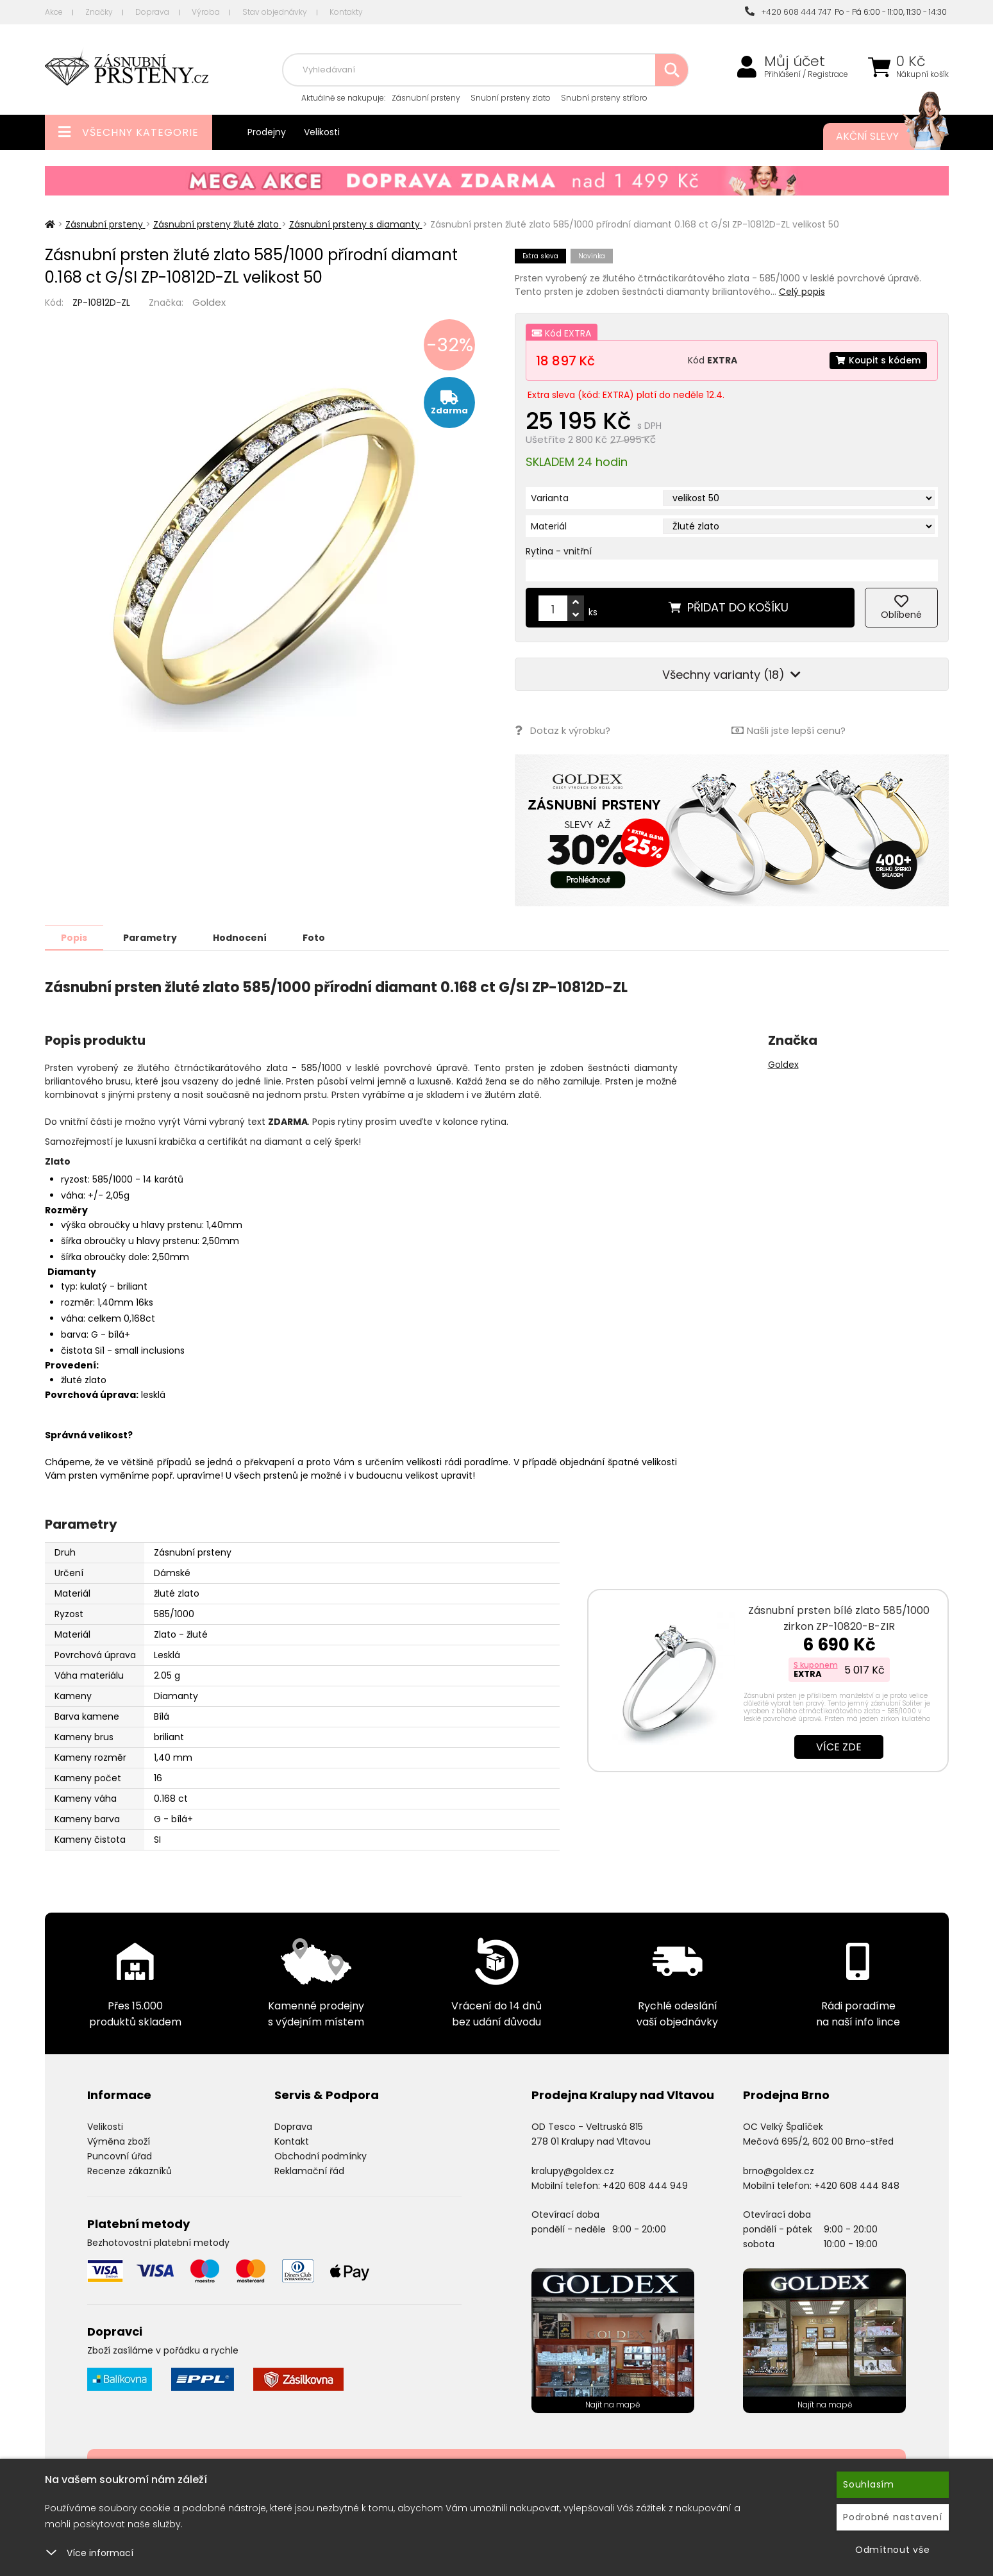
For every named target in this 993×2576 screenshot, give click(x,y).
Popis (75, 937)
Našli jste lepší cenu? (788, 730)
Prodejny (266, 132)
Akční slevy (879, 136)
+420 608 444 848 (856, 2185)
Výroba (206, 11)
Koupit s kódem (878, 360)
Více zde (839, 1746)
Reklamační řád (309, 2170)
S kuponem (816, 1664)
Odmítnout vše (892, 2549)
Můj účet (794, 61)
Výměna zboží (118, 2140)
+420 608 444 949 (645, 2185)
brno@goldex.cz (778, 2170)
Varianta (550, 498)
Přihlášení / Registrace (806, 74)
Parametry (151, 937)
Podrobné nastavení (892, 2517)
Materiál (549, 526)
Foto (316, 937)
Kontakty (346, 11)
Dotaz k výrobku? (562, 730)
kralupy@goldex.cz (572, 2170)
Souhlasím (868, 2484)
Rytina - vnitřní (559, 551)
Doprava (152, 11)
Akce (54, 11)
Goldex (209, 302)
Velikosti (322, 132)
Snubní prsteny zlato (511, 97)
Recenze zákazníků (129, 2170)
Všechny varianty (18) (731, 675)
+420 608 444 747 (788, 11)
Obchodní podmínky (320, 2155)
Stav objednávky (274, 11)
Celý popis (802, 291)
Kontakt (291, 2140)
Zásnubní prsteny (426, 97)
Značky (99, 11)
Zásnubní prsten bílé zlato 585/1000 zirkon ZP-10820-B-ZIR (839, 1617)
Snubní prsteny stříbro (604, 97)
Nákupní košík (922, 74)
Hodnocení (242, 937)
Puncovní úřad (119, 2155)
